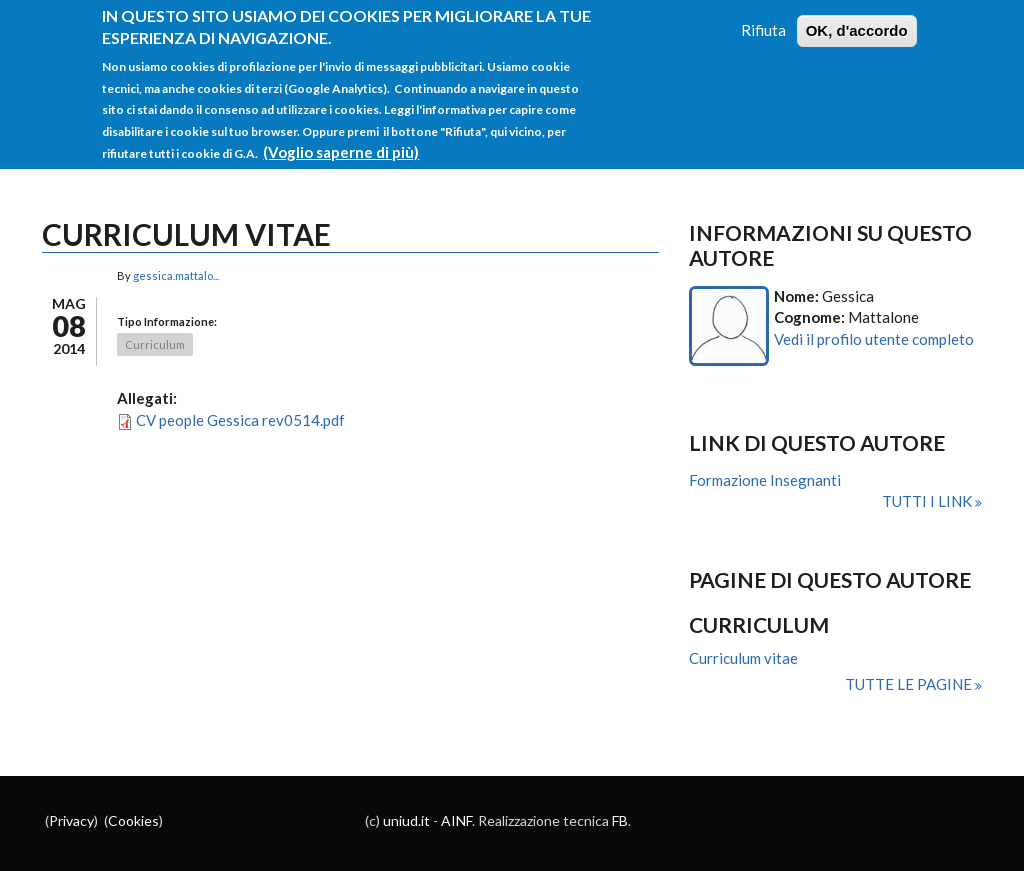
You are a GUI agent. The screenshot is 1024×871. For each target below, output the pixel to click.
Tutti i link (928, 501)
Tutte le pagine (910, 684)
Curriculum (155, 344)
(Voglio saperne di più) (341, 144)
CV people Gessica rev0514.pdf (240, 420)
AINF (456, 820)
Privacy (71, 820)
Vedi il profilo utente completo (874, 339)
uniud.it (406, 820)
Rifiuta (763, 22)
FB (620, 820)
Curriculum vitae (743, 658)
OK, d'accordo (857, 22)
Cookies (133, 820)
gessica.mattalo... (176, 275)
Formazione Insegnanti (765, 480)
